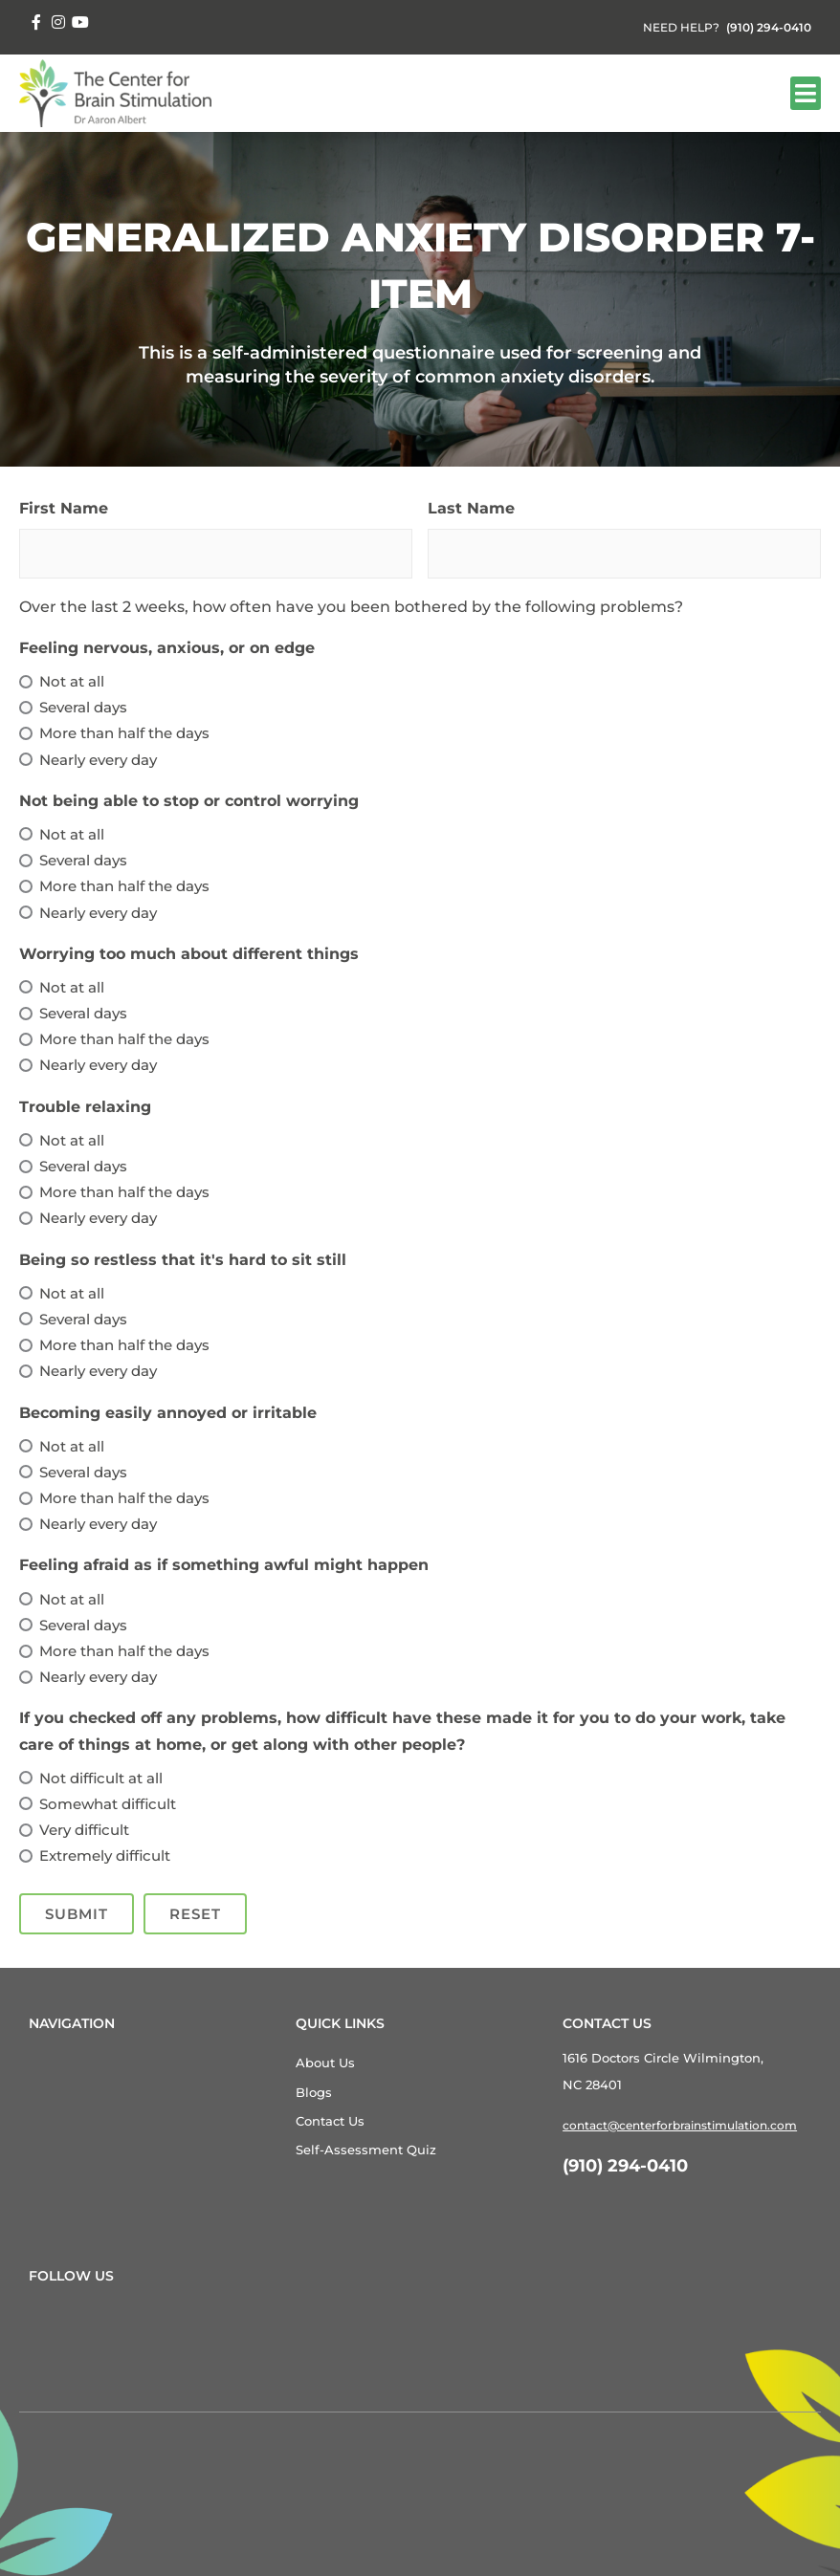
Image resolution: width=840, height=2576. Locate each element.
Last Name (471, 508)
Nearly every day (98, 760)
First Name (63, 508)
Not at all (71, 681)
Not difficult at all (101, 1778)
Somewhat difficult (107, 1804)
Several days (83, 707)
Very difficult (84, 1830)
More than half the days (124, 733)
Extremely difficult (104, 1855)
